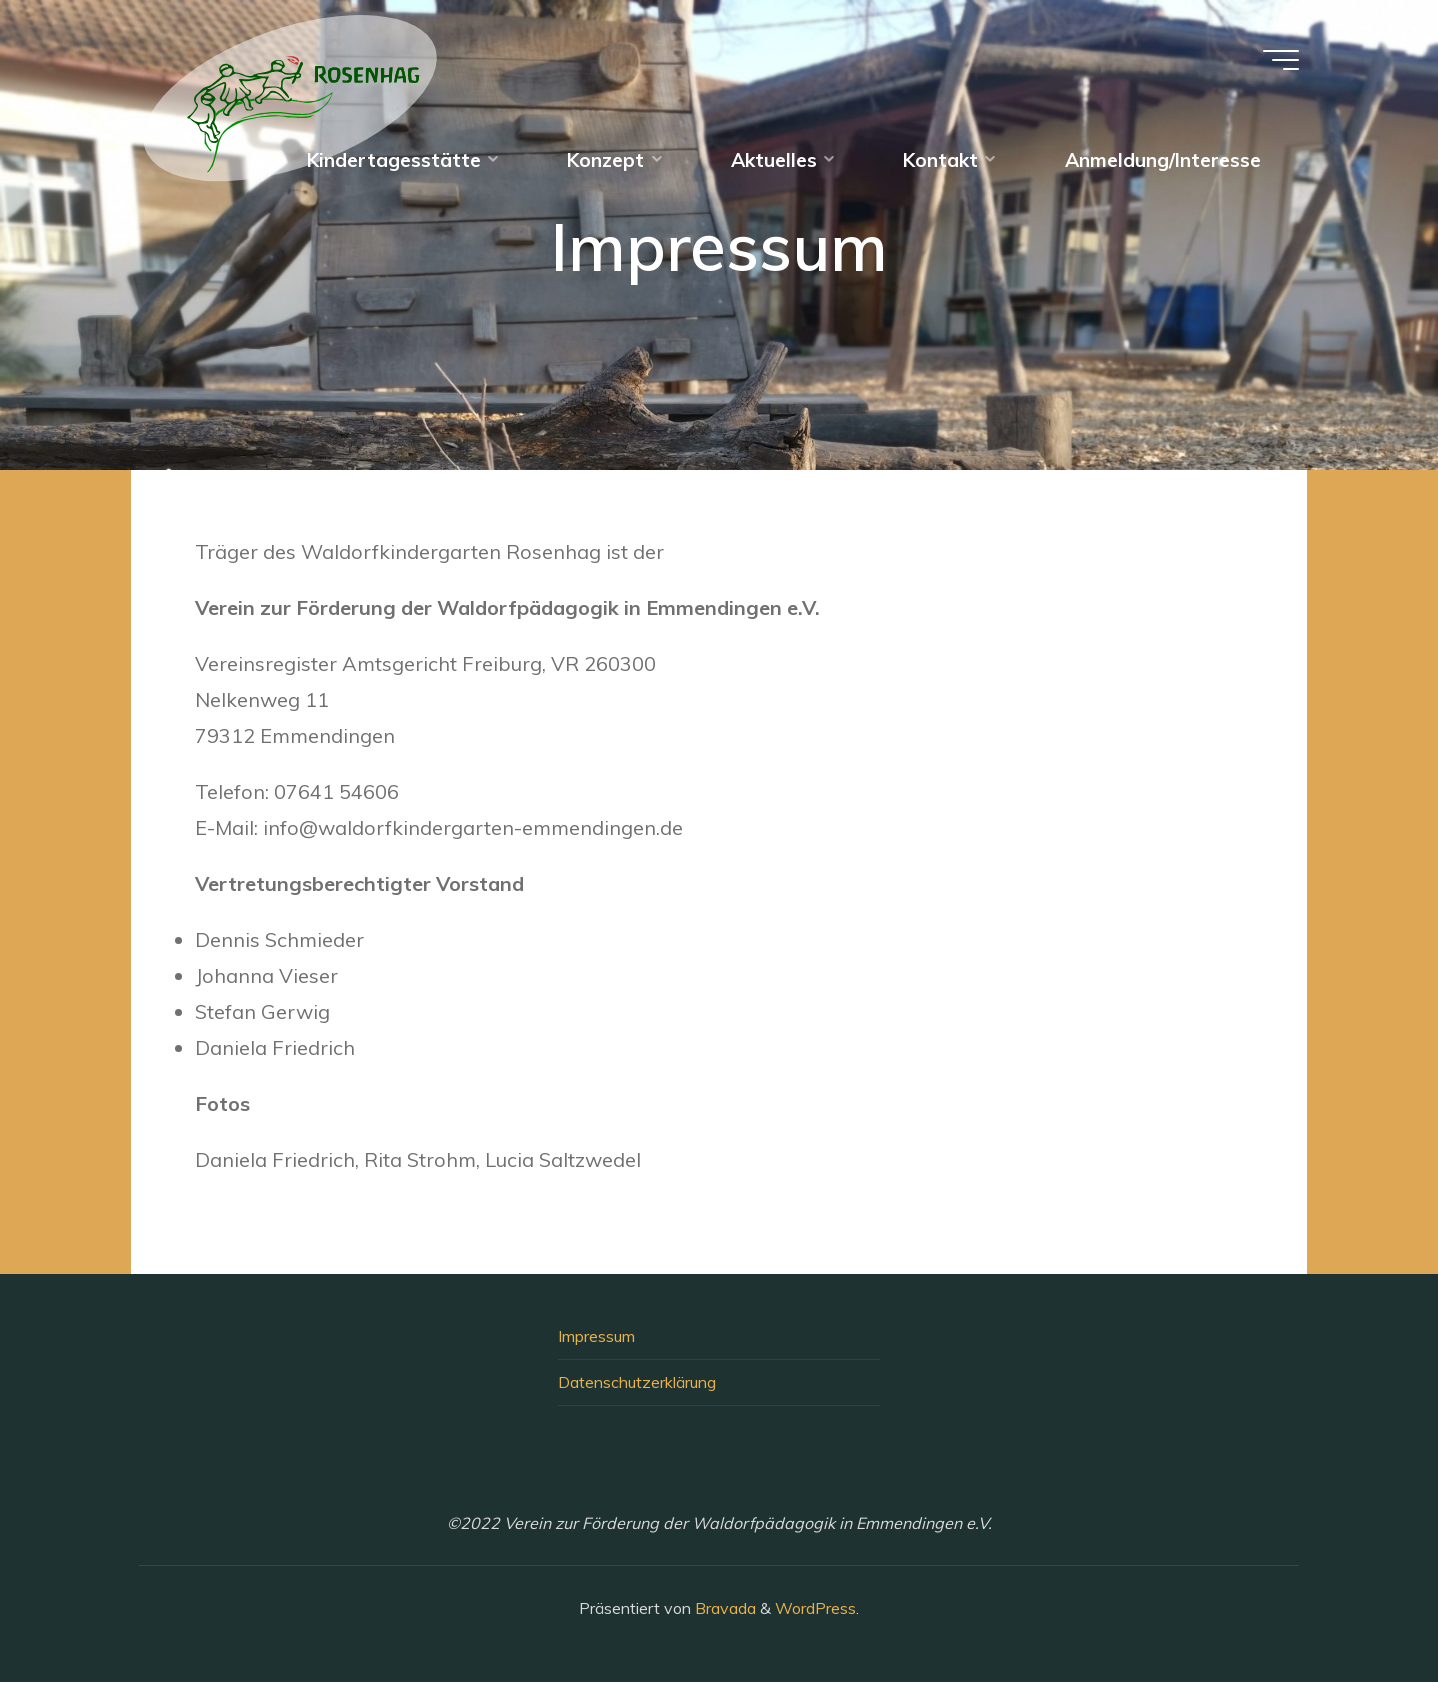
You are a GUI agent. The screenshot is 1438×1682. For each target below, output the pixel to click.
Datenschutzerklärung (637, 1382)
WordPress (815, 1608)
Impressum (596, 1336)
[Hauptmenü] (1281, 60)
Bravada (723, 1608)
